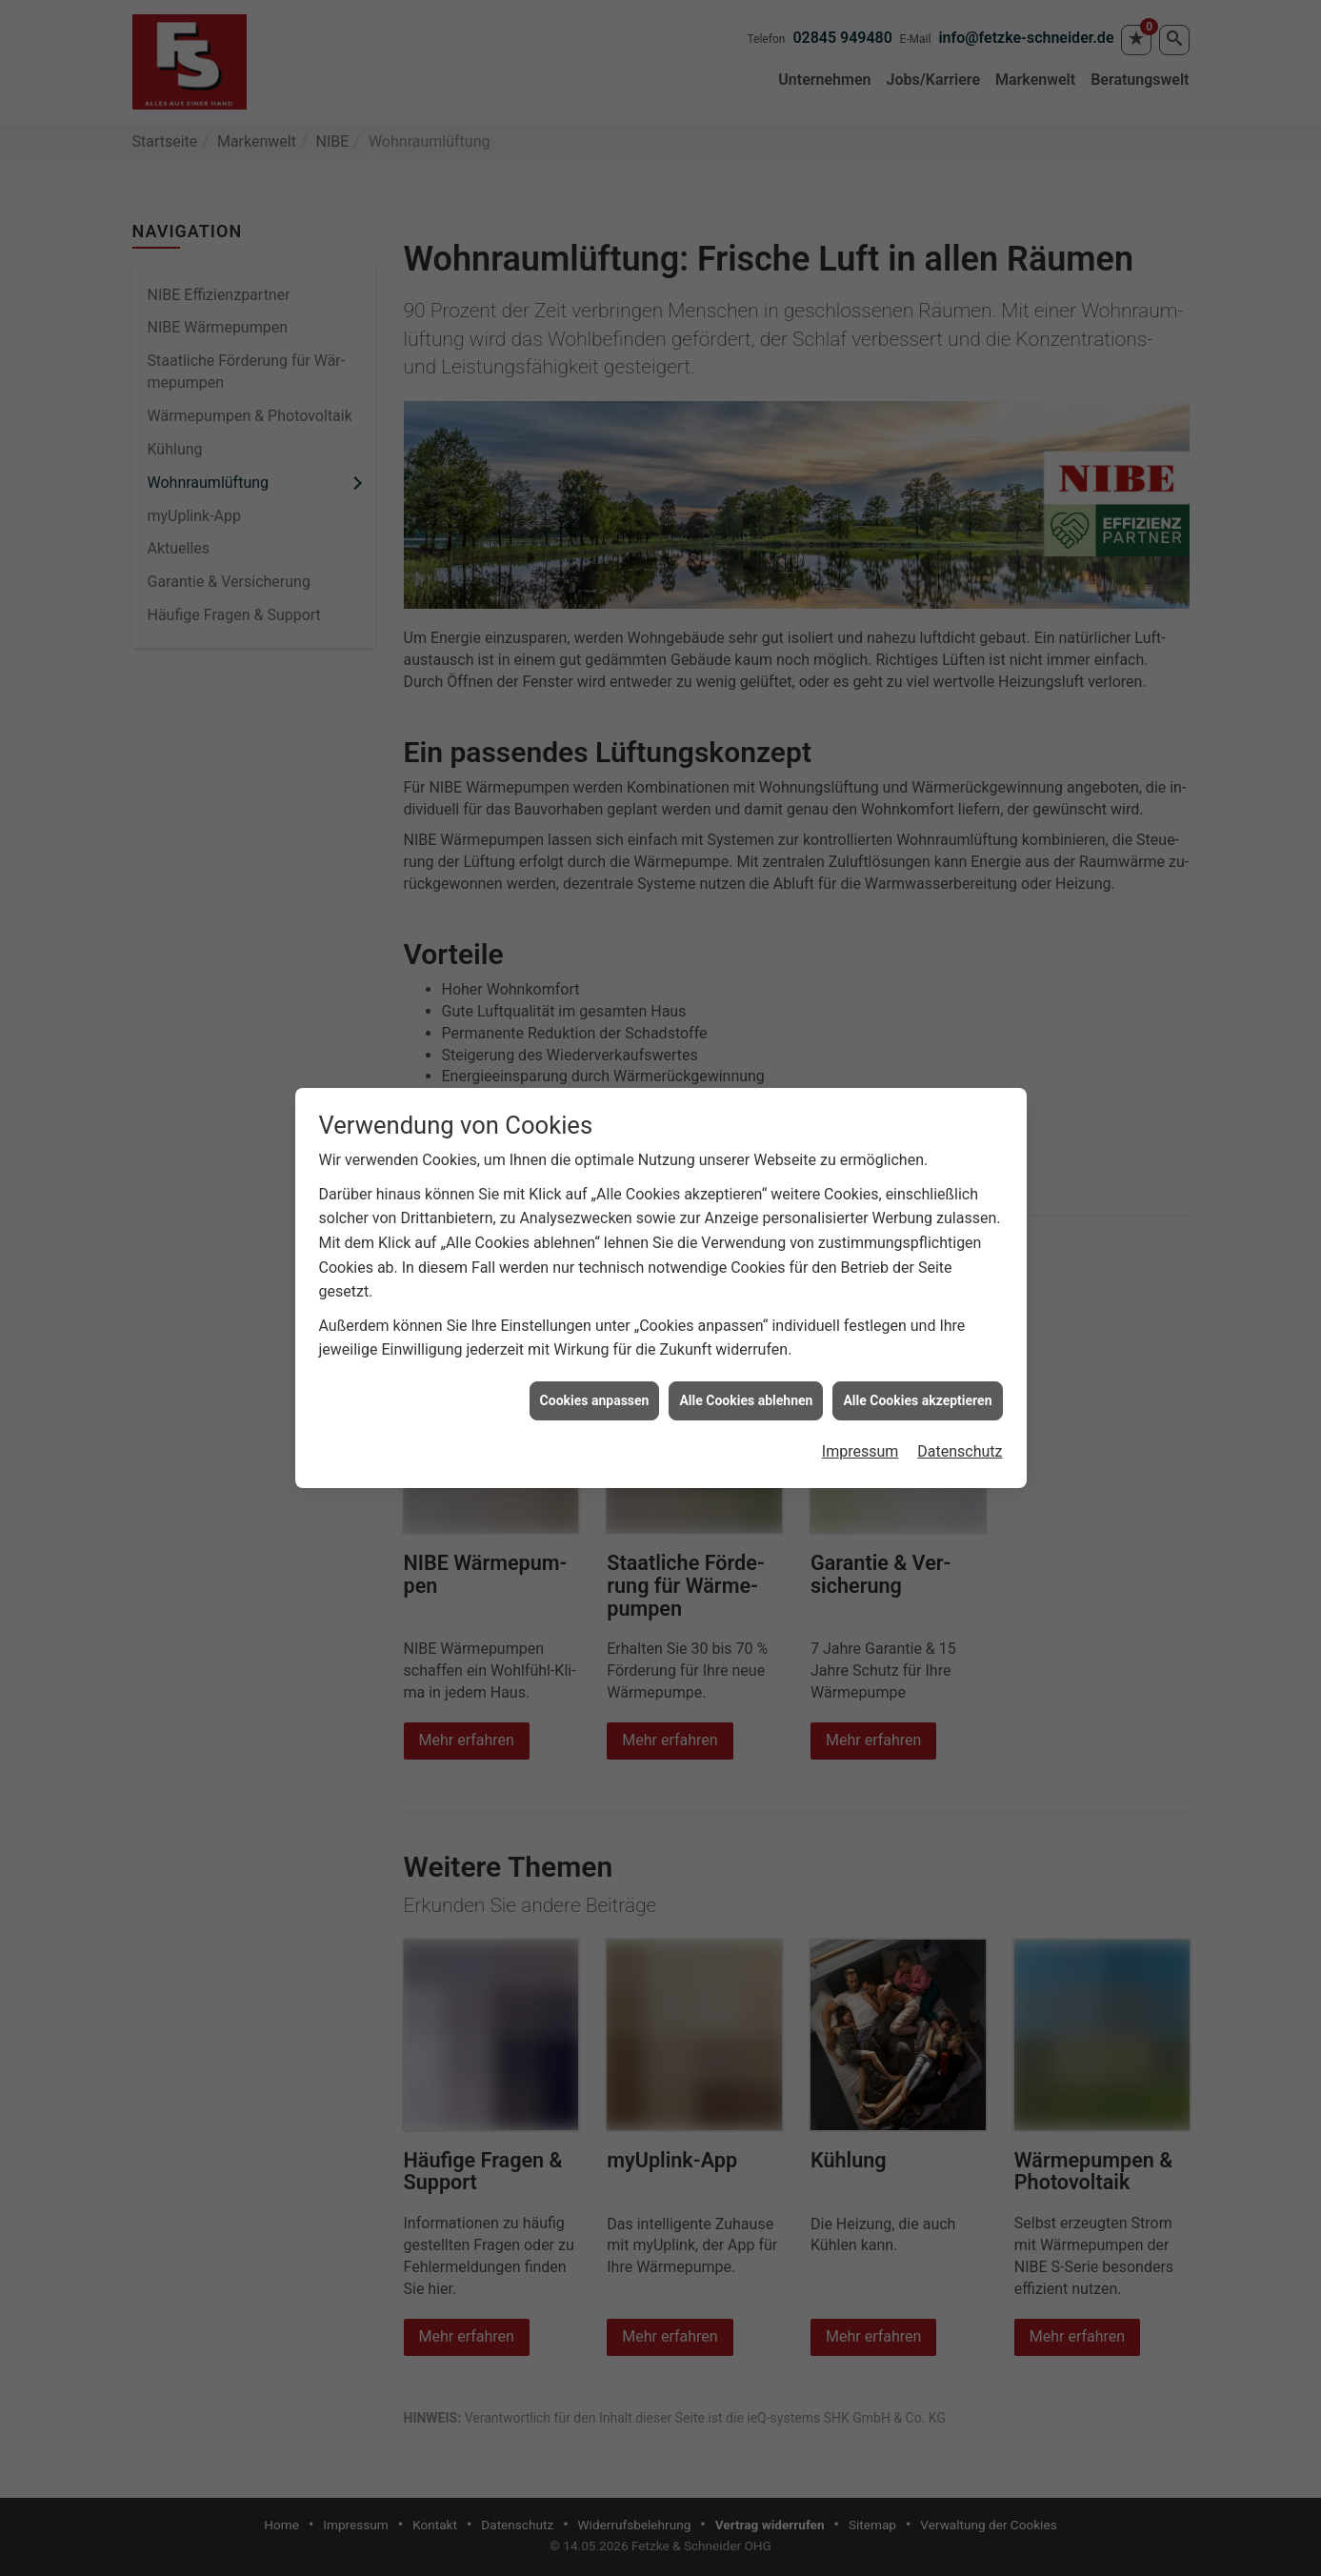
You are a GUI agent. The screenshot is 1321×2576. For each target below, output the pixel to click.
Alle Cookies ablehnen (745, 1363)
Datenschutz (959, 1414)
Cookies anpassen (595, 1363)
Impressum (860, 1414)
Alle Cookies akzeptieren (917, 1363)
